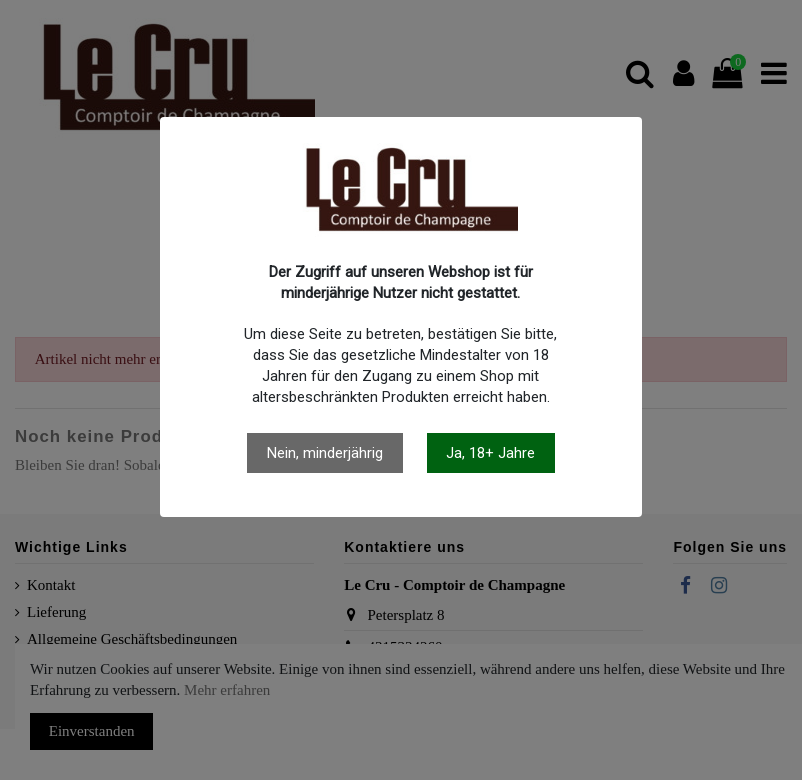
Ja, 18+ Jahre (490, 453)
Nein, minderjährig (325, 453)
